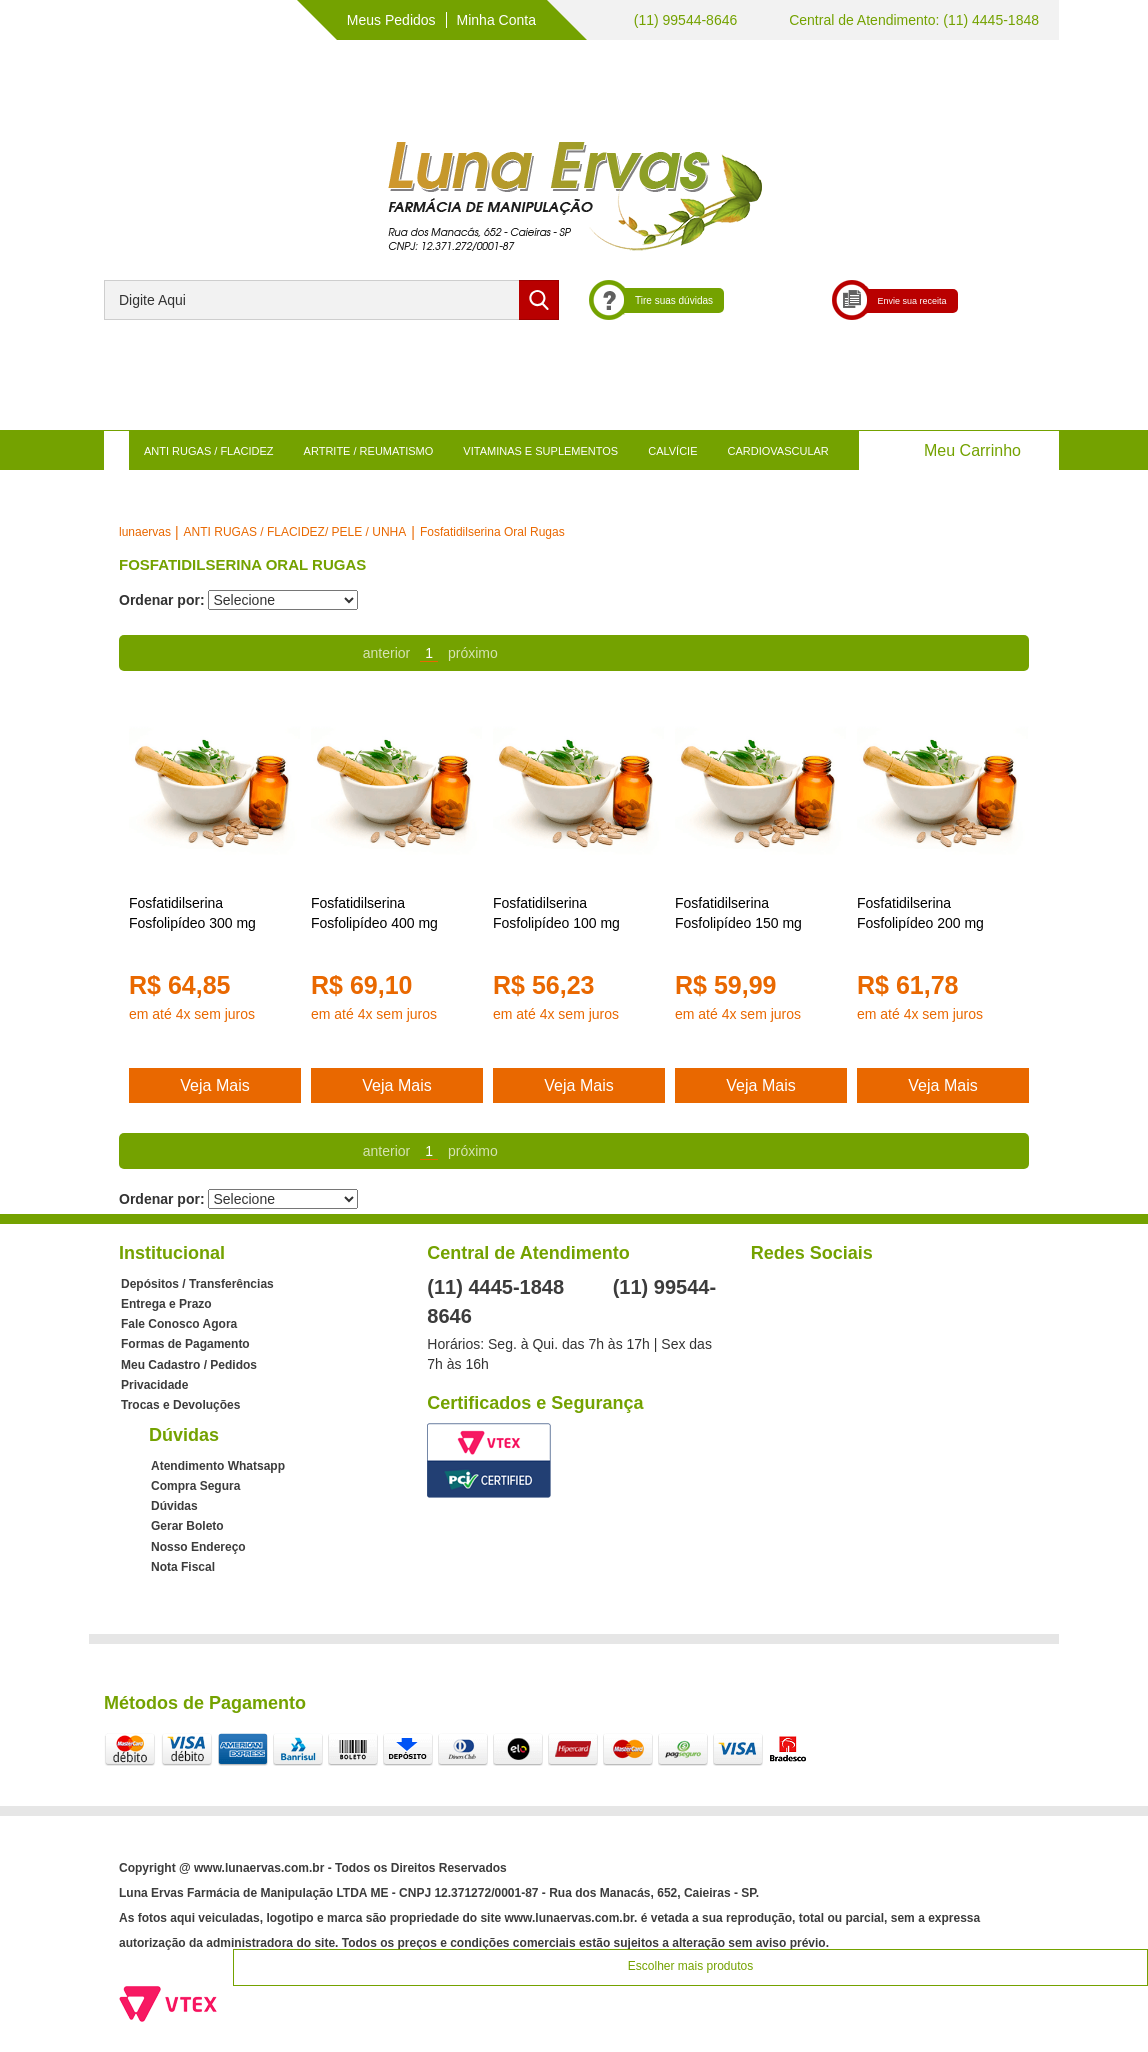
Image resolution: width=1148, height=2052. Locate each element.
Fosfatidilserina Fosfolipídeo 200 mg (920, 913)
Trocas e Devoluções (180, 1405)
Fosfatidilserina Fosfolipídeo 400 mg (374, 913)
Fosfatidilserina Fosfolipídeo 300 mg (192, 913)
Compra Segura (195, 1486)
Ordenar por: (162, 600)
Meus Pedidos (391, 20)
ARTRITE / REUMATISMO (369, 451)
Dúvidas (174, 1506)
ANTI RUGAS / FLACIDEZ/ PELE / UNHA (295, 532)
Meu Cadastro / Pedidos (189, 1365)
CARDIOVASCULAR (778, 451)
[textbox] (331, 300)
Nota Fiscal (183, 1567)
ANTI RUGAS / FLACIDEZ (209, 451)
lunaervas (145, 532)
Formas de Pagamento (185, 1344)
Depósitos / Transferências (197, 1284)
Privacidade (154, 1385)
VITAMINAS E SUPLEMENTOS (540, 451)
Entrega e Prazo (166, 1304)
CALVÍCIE (672, 451)
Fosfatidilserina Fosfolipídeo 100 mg (556, 913)
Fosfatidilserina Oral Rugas (492, 532)
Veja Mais (214, 1085)
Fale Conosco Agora (179, 1324)
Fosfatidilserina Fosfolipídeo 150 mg (738, 913)
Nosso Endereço (198, 1547)
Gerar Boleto (187, 1526)
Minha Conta (496, 20)
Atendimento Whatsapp (218, 1466)
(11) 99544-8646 (683, 20)
